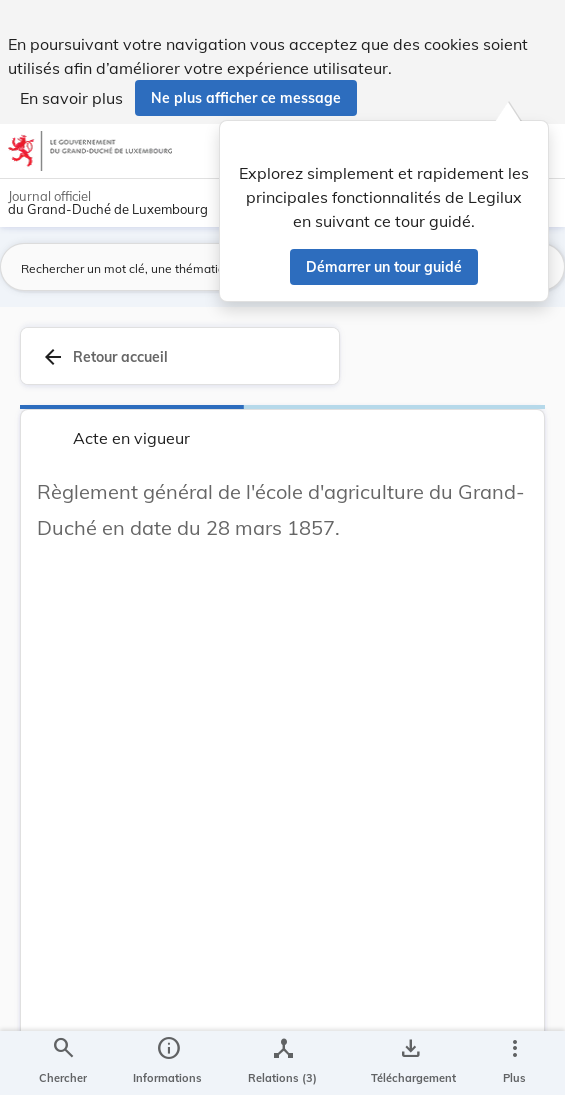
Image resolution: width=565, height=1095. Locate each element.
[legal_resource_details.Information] (167, 1063)
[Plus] (514, 1063)
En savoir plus (71, 98)
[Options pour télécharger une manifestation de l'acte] (409, 1063)
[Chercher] (63, 1063)
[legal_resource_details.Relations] (282, 1063)
